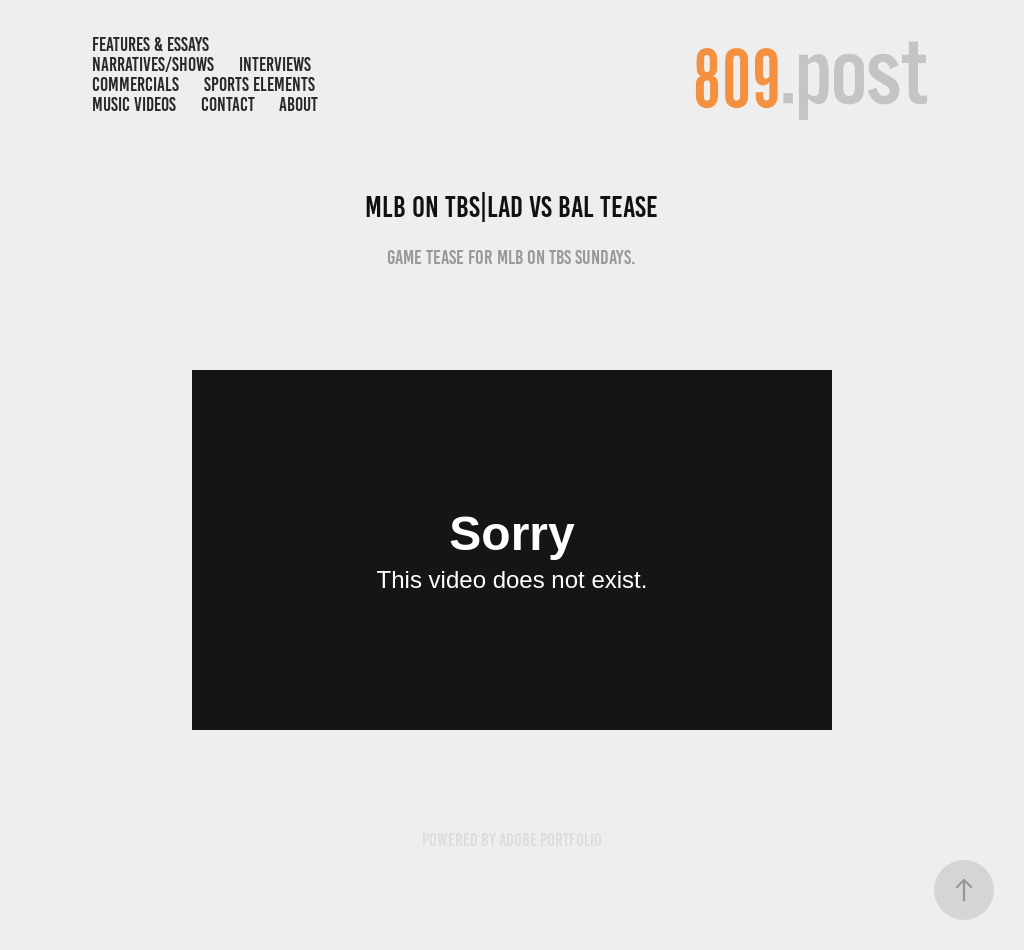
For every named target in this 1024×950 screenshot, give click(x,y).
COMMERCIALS (135, 84)
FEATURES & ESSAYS (150, 44)
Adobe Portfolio (550, 840)
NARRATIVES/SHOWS (153, 64)
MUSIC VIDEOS (134, 104)
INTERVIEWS (275, 64)
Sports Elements (259, 84)
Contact (228, 104)
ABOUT (298, 104)
